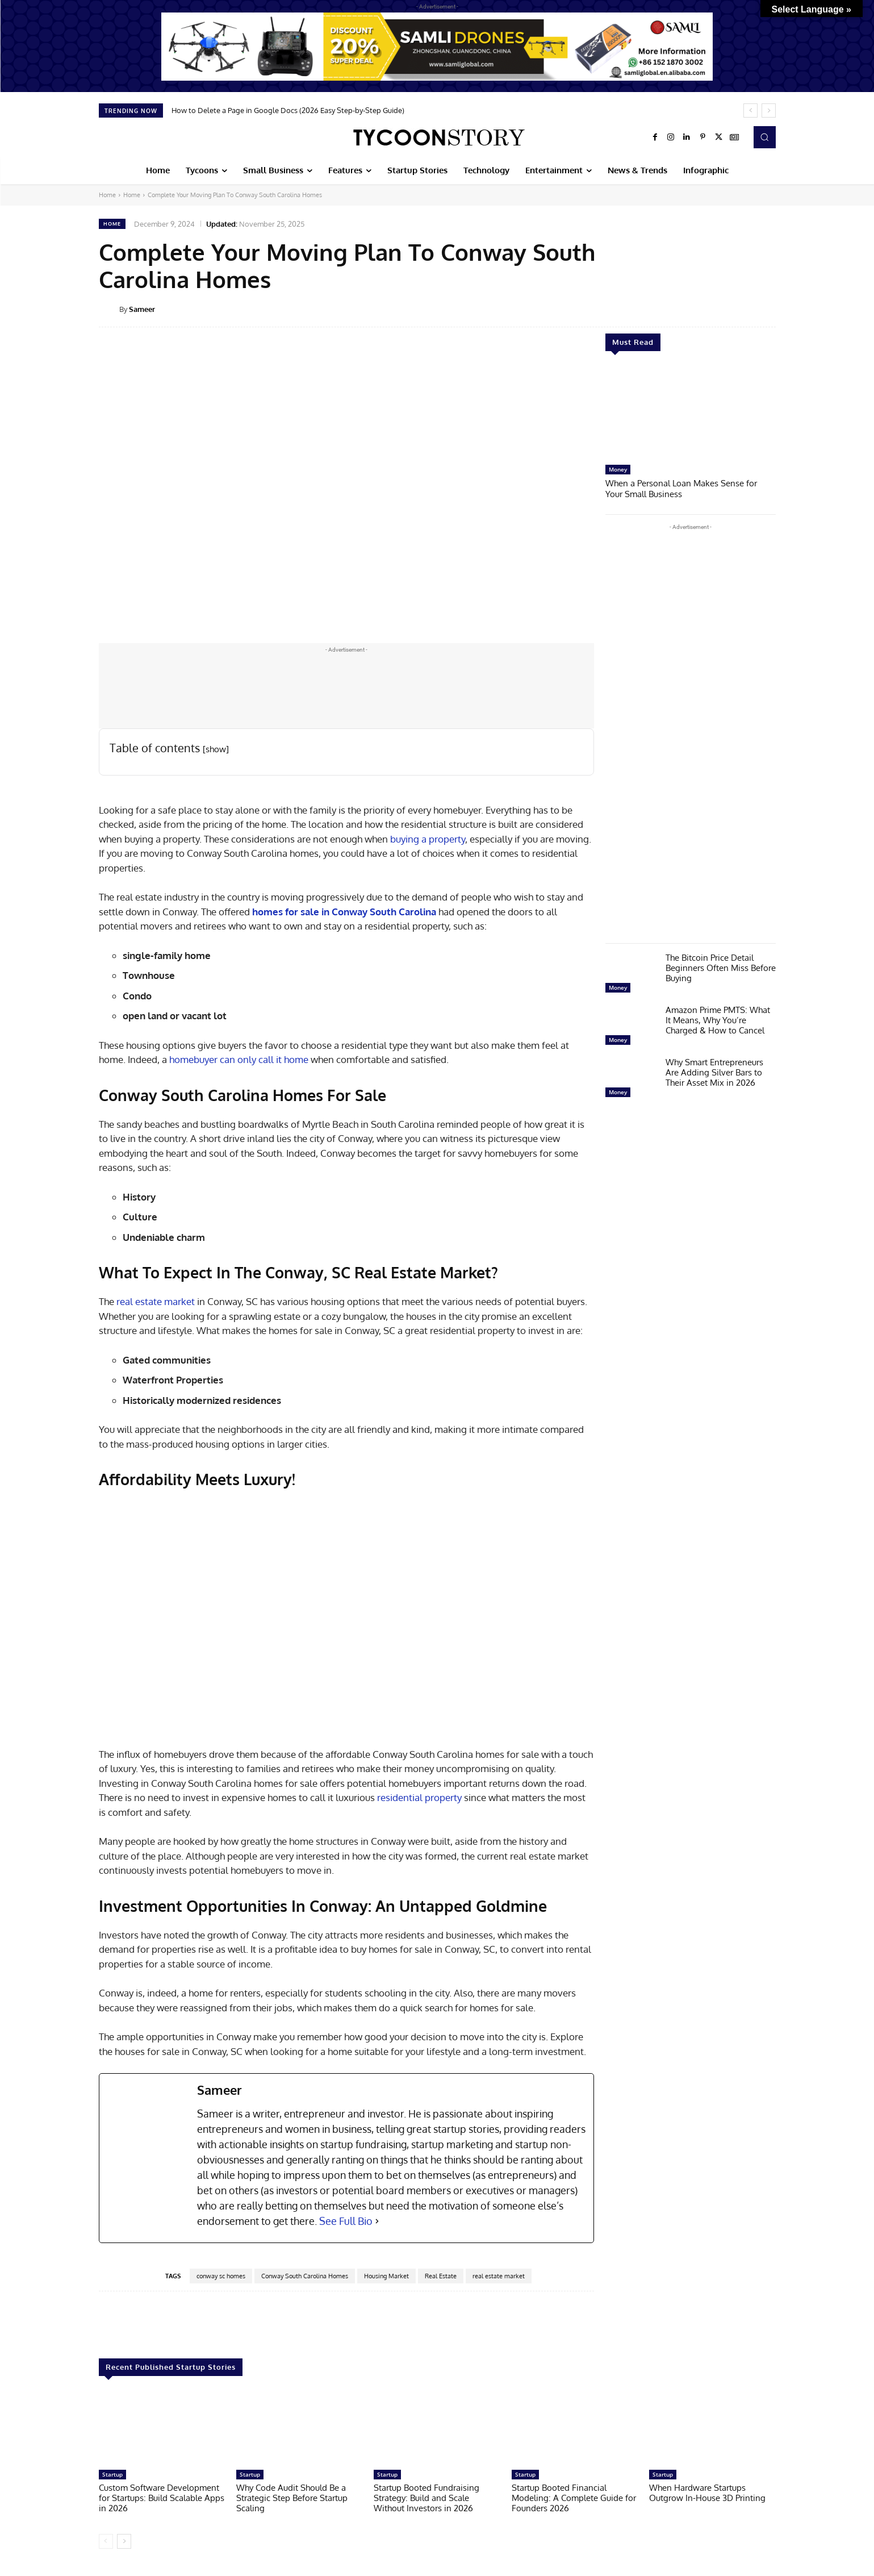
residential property (418, 1797)
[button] (764, 137)
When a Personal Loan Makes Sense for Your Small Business (681, 487)
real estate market (154, 1301)
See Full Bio (346, 2221)
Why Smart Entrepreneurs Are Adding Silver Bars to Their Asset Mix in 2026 (714, 1071)
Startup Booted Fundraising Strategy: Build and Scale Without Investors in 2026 (426, 2498)
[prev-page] (106, 2541)
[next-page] (124, 2541)
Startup (112, 2474)
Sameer (142, 309)
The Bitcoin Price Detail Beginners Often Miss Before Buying (721, 966)
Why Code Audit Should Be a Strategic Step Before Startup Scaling (292, 2498)
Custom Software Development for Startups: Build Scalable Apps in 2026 (161, 2498)
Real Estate (441, 2276)
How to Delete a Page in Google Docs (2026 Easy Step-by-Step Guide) (288, 110)
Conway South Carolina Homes (304, 2276)
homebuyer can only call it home (238, 1059)
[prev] (750, 110)
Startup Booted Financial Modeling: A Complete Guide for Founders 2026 (574, 2498)
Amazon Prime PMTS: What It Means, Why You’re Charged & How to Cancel (718, 1019)
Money (618, 469)
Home (107, 195)
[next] (769, 110)
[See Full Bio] (377, 2221)
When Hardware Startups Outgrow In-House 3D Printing (707, 2492)
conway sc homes (220, 2276)
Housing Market (386, 2276)
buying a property (427, 839)
